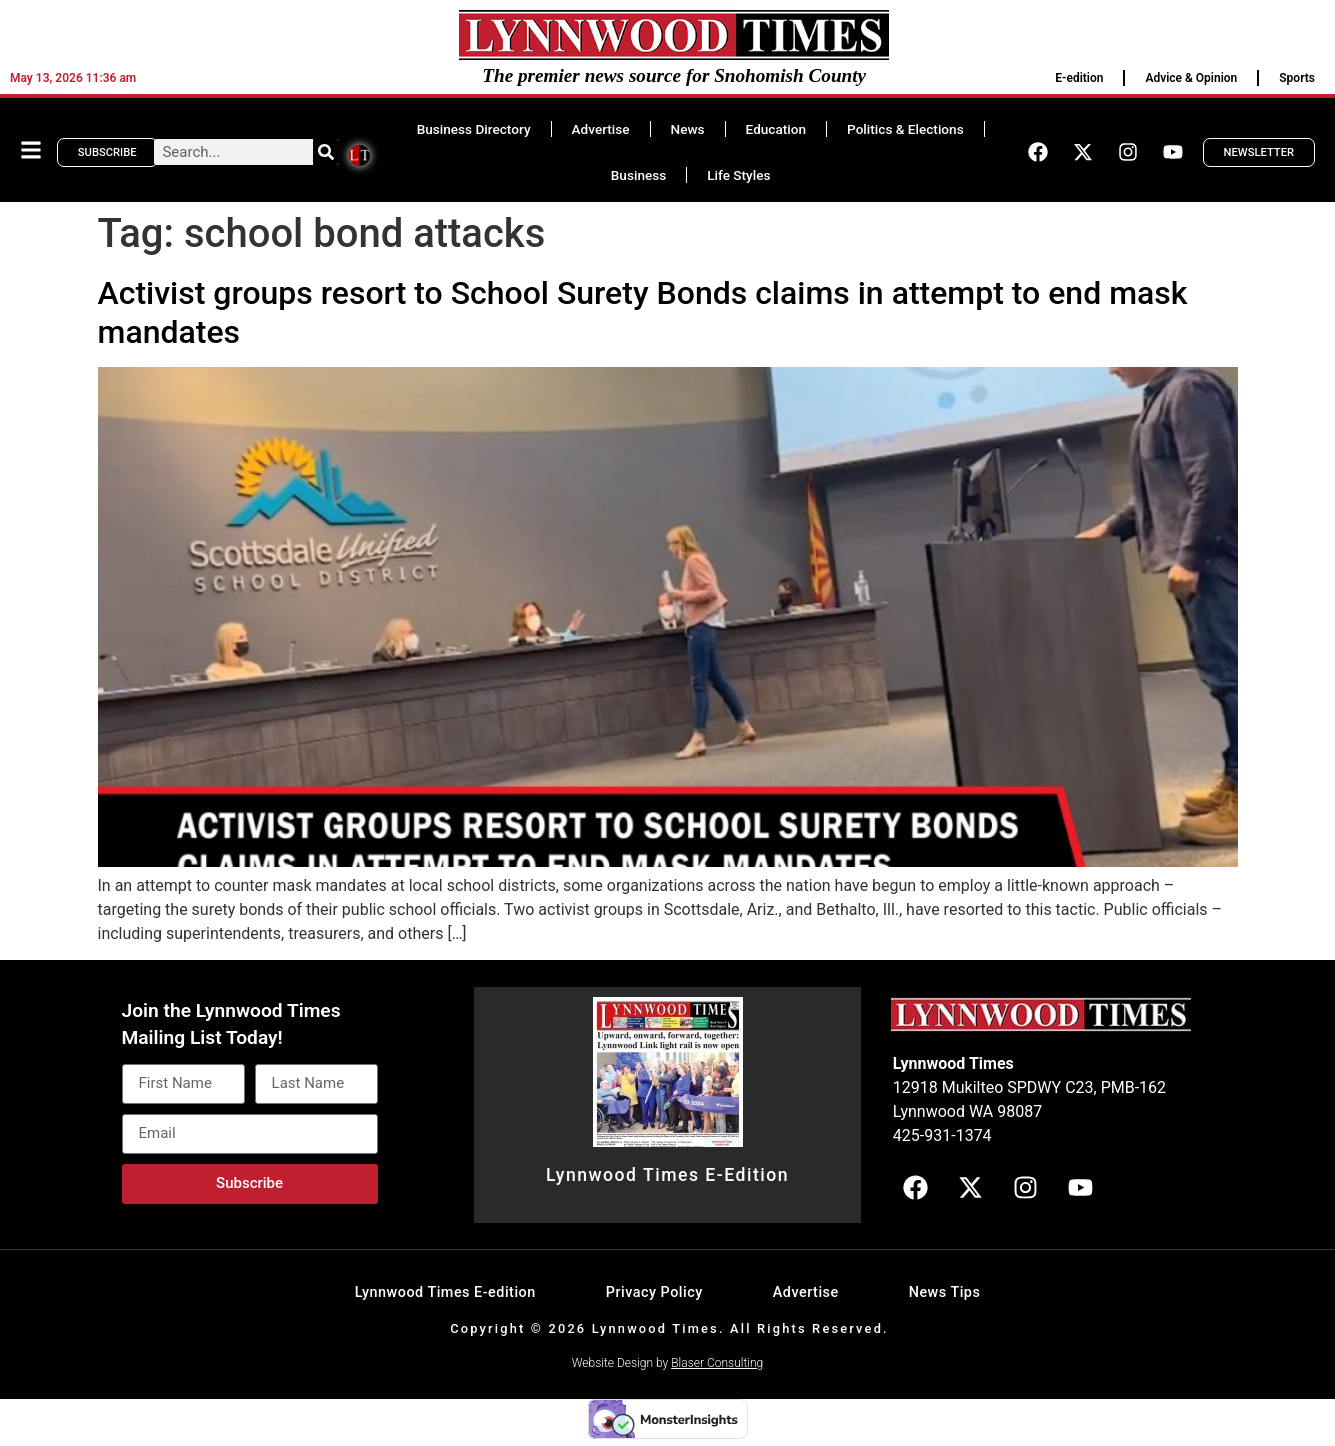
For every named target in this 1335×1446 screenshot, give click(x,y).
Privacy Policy (654, 1292)
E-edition (1079, 78)
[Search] (326, 152)
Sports (1297, 78)
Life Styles (738, 175)
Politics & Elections (905, 129)
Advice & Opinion (1191, 78)
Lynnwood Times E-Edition (667, 1175)
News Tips (945, 1292)
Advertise (601, 129)
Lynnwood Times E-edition (445, 1292)
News (688, 129)
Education (776, 129)
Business (638, 175)
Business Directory (474, 129)
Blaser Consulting (717, 1363)
